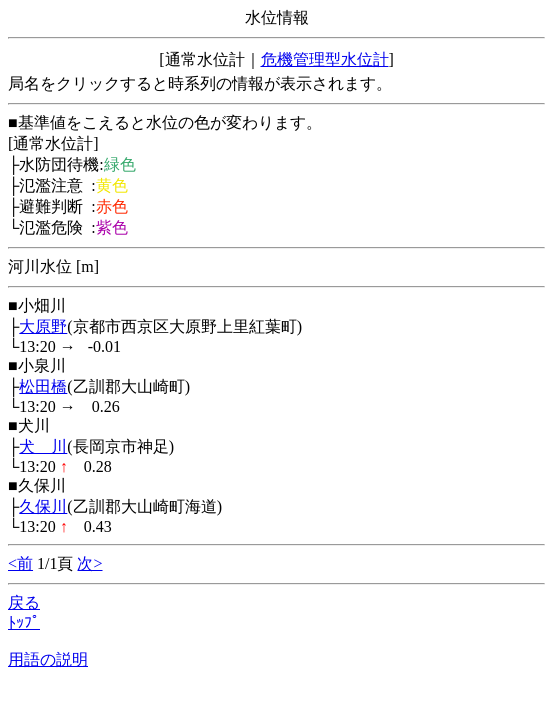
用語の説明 (48, 659)
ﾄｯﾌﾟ (24, 622)
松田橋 (43, 386)
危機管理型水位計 (325, 59)
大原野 (43, 326)
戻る (24, 602)
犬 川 (43, 446)
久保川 (43, 506)
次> (89, 563)
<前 (20, 563)
